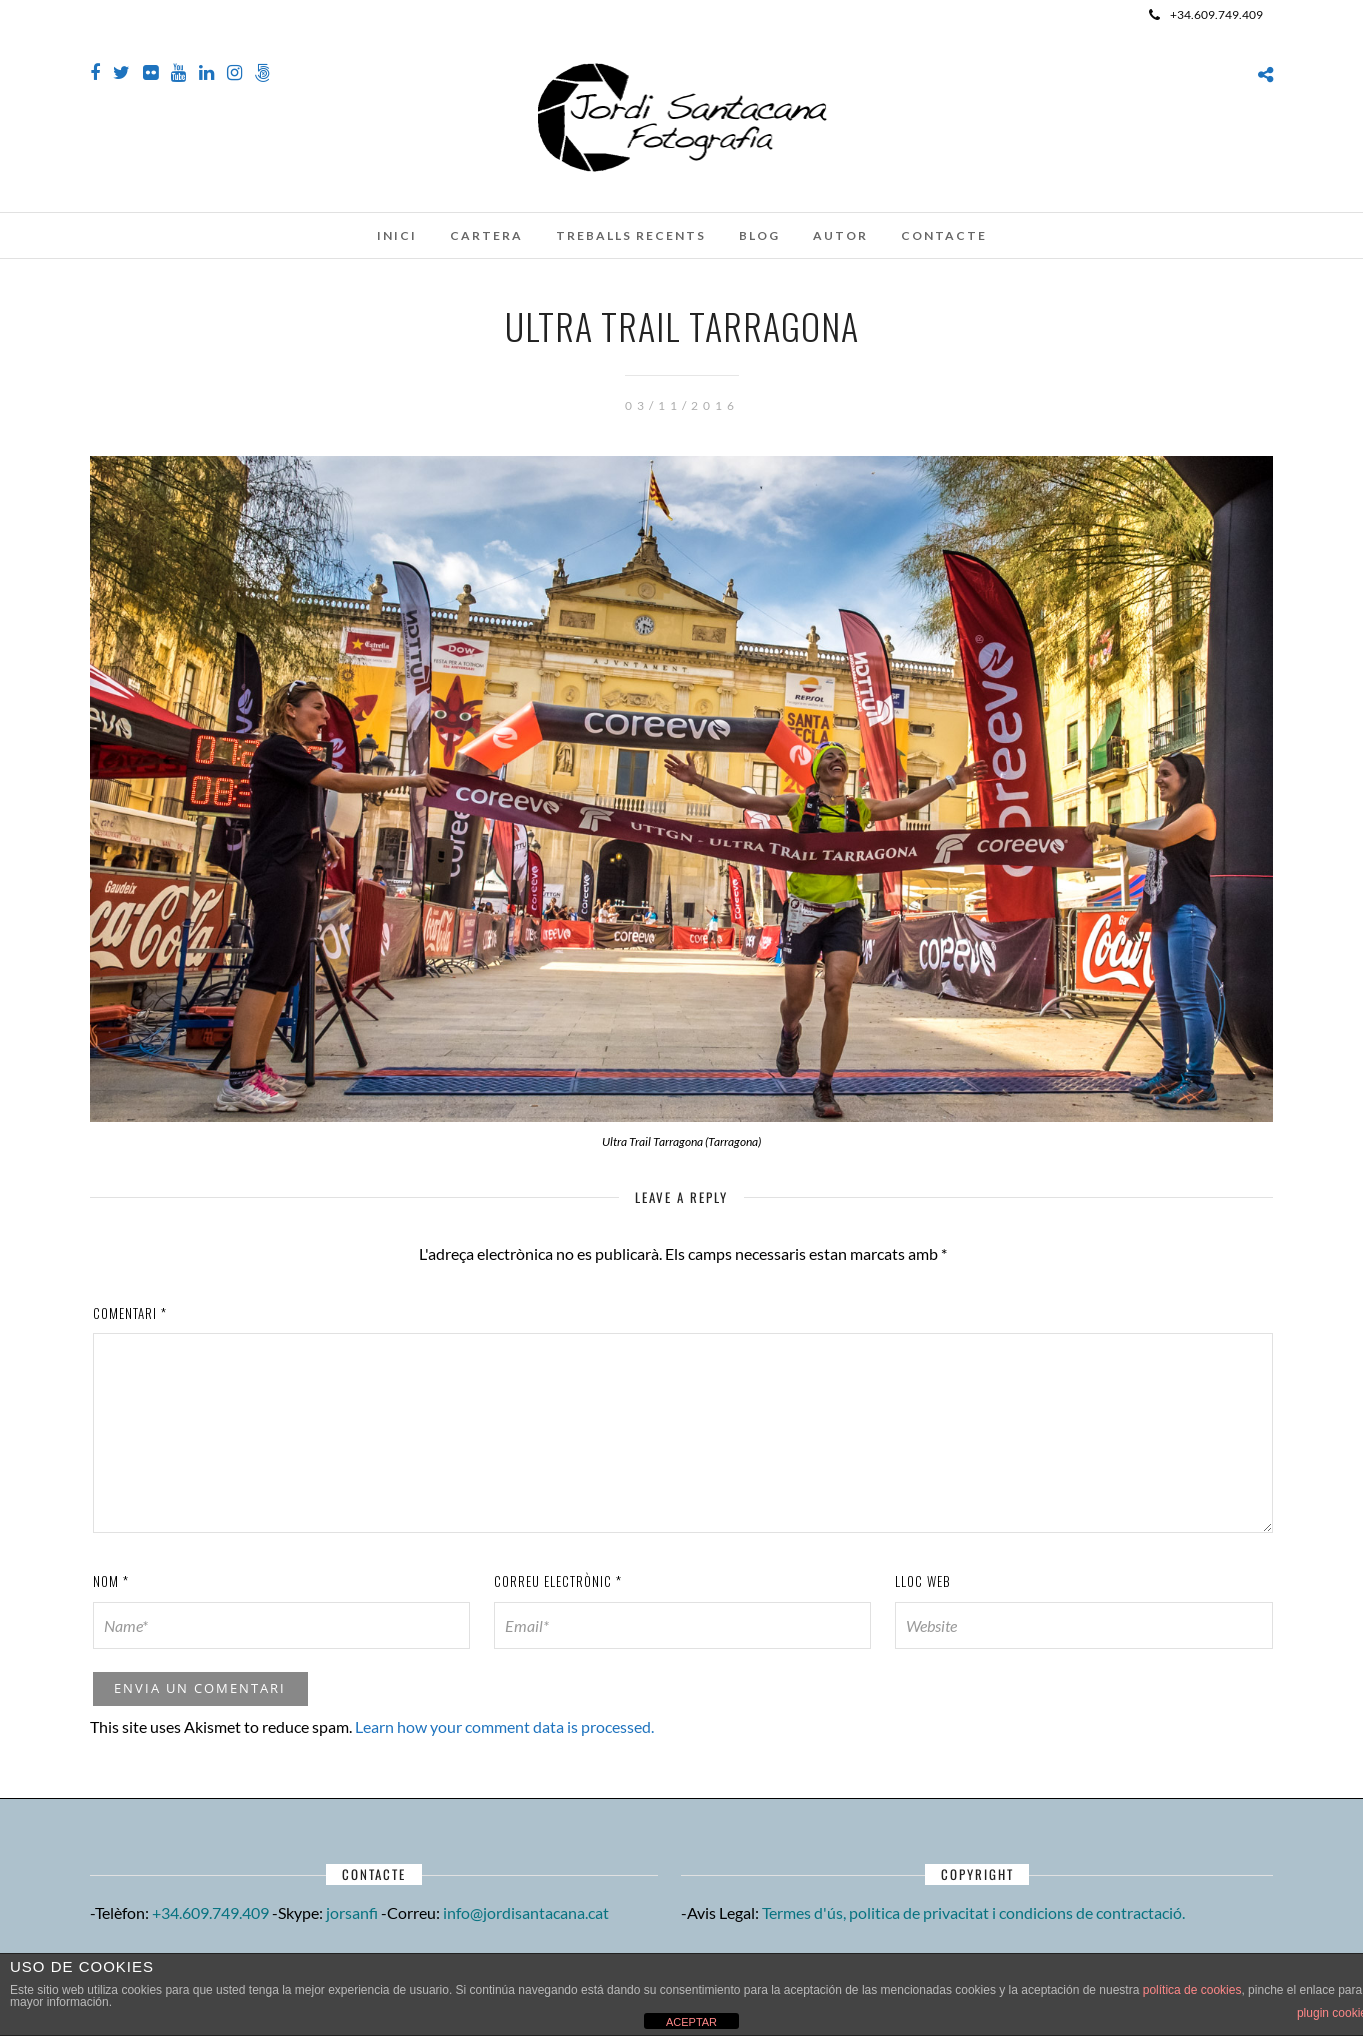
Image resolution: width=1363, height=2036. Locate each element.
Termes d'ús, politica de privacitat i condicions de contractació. (973, 1912)
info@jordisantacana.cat (526, 1912)
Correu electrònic (558, 1581)
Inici (397, 235)
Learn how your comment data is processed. (504, 1726)
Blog (759, 235)
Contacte (944, 235)
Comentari (130, 1313)
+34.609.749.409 (1206, 14)
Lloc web (923, 1581)
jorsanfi (352, 1912)
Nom (111, 1581)
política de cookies (1192, 1990)
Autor (840, 235)
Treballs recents (631, 235)
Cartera (486, 235)
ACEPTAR (691, 2022)
